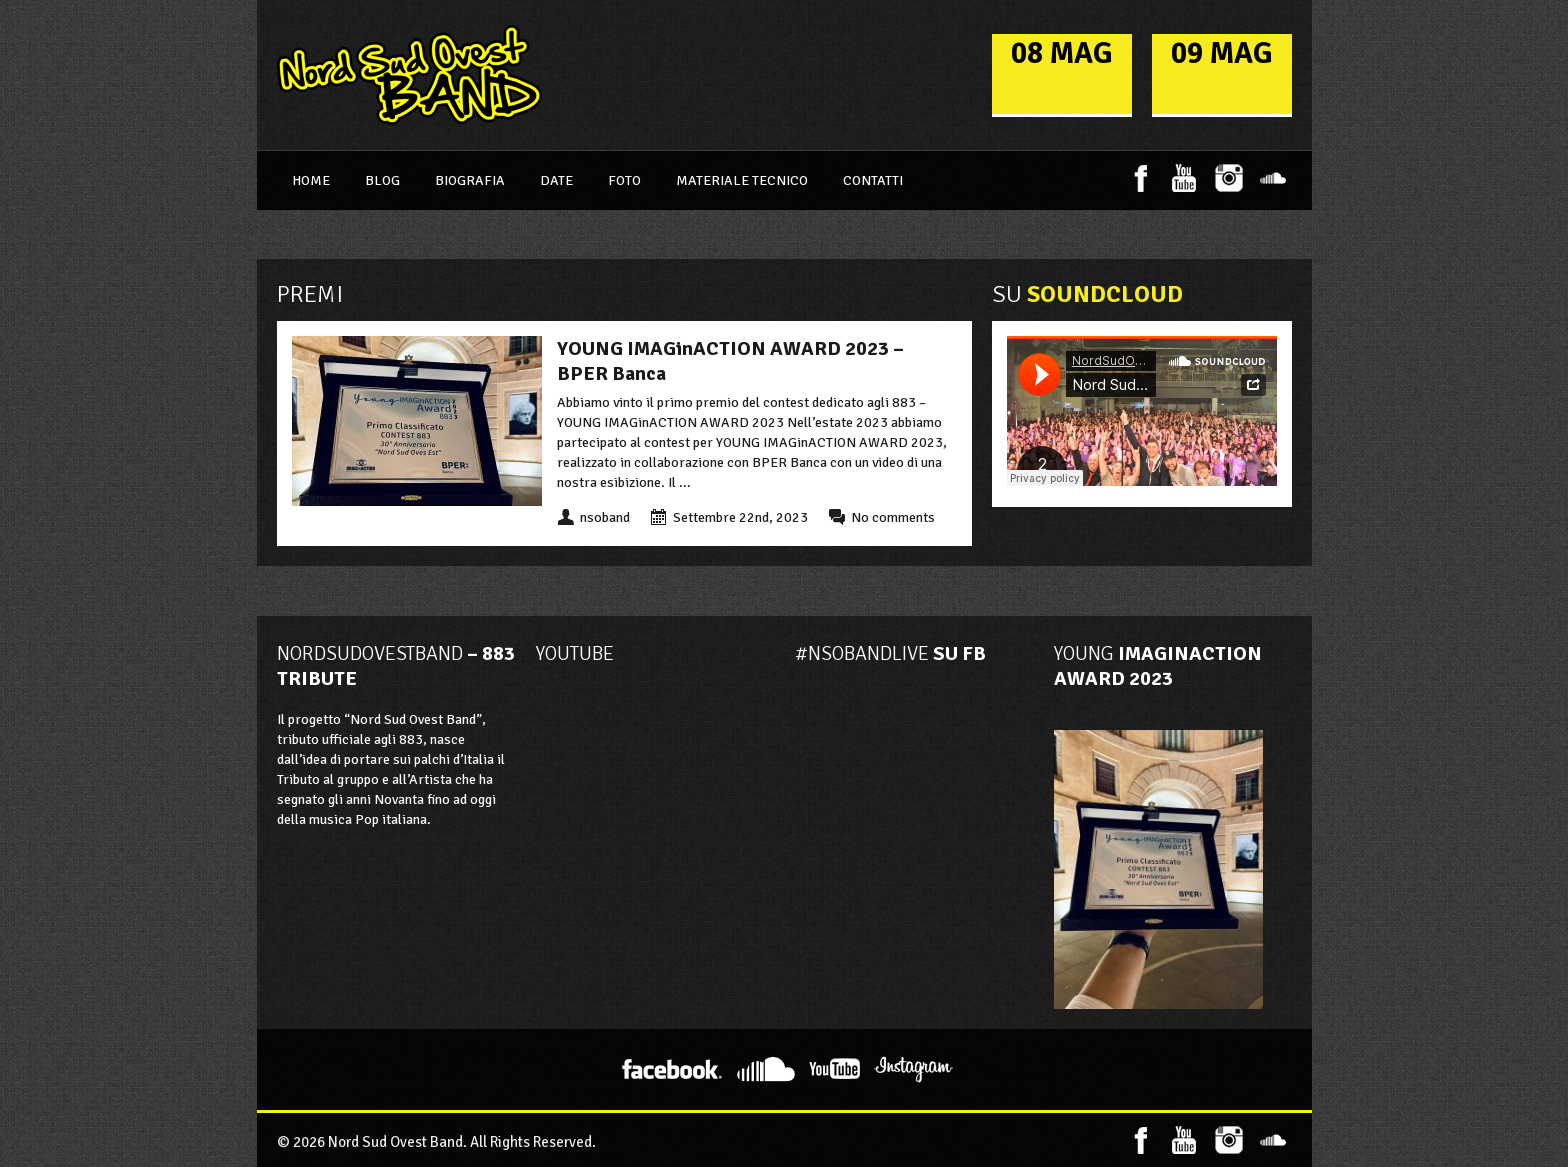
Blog (382, 180)
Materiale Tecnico (742, 180)
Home (311, 180)
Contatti (873, 180)
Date (556, 180)
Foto (624, 180)
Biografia (470, 180)
